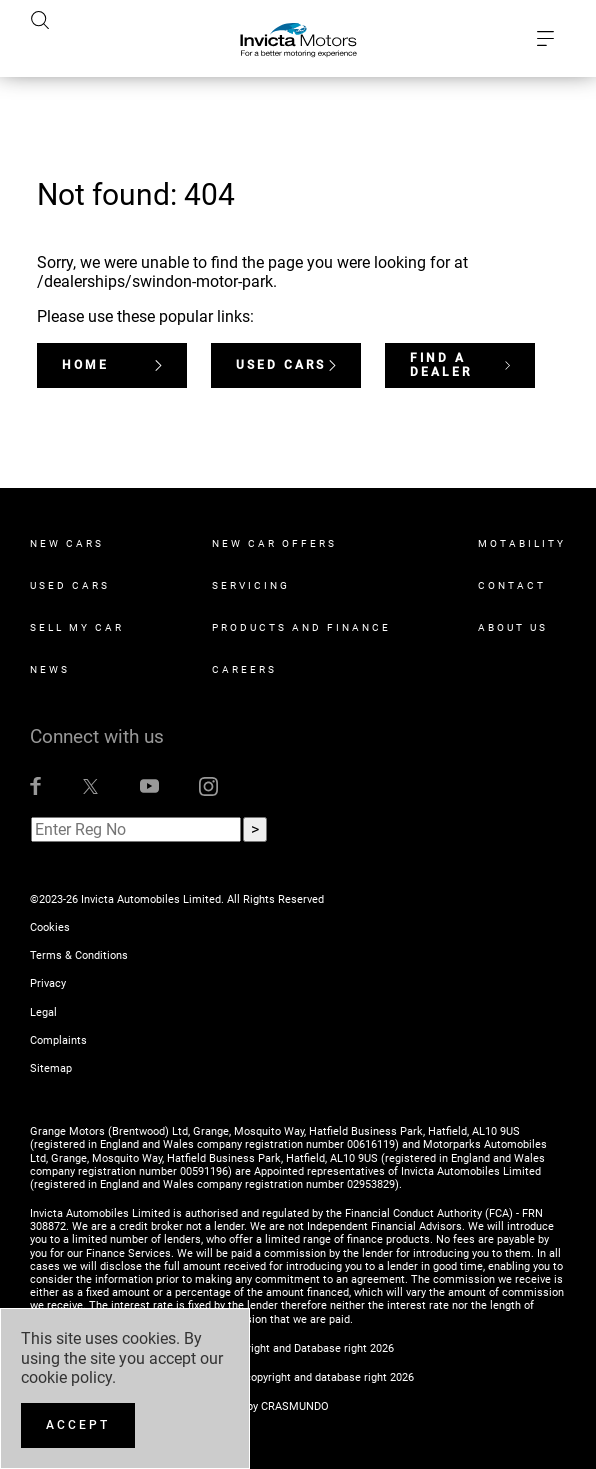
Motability (522, 543)
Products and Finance (301, 627)
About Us (513, 627)
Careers (244, 669)
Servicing (251, 585)
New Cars (67, 543)
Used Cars (286, 365)
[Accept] (78, 1425)
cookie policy (66, 1377)
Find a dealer (460, 365)
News (50, 669)
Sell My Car (77, 627)
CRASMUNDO (295, 1406)
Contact (512, 585)
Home (112, 365)
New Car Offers (274, 543)
